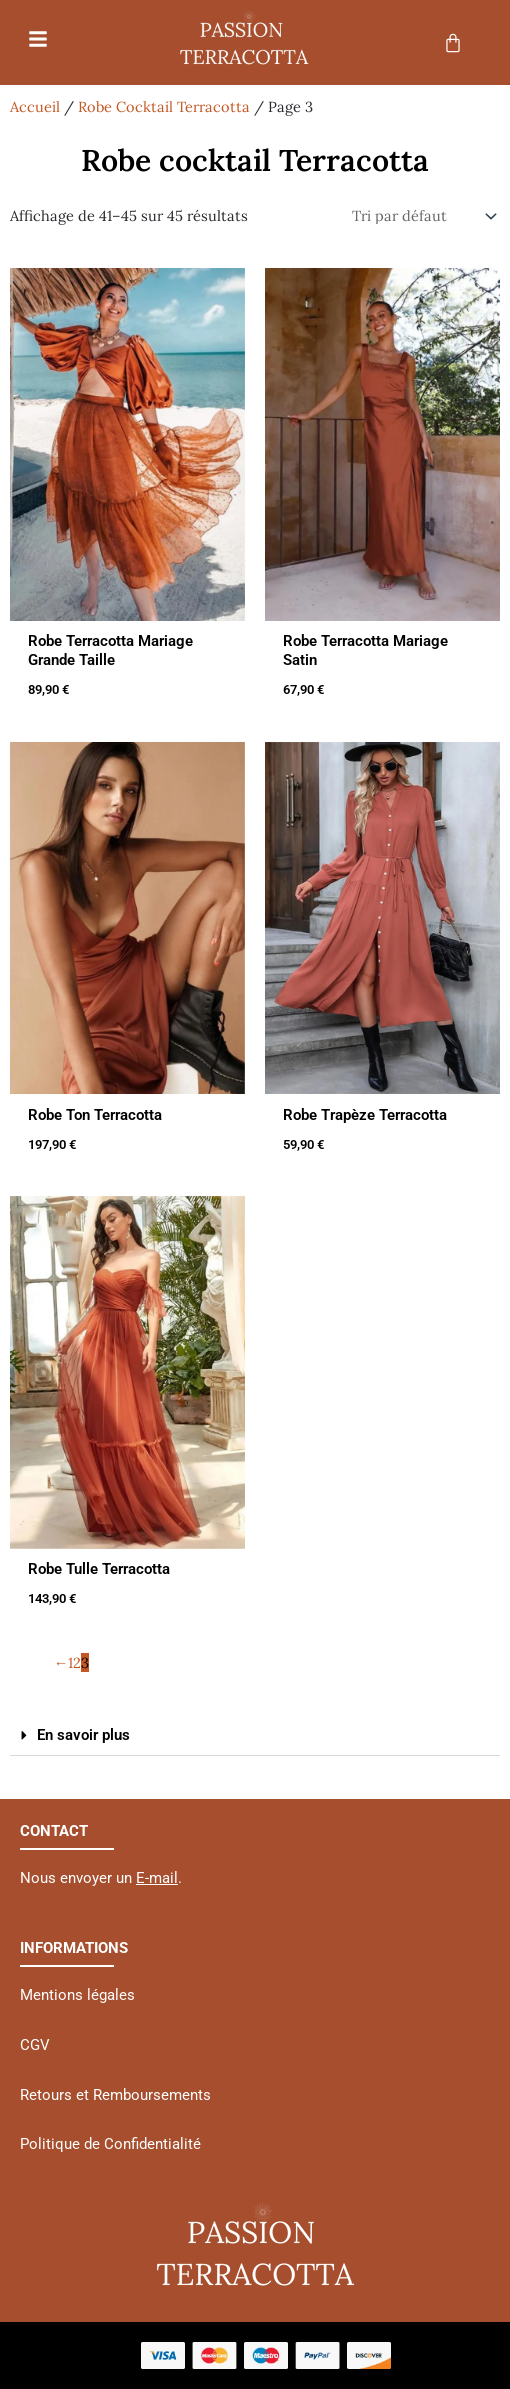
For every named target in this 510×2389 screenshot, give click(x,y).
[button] (255, 1736)
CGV (35, 2045)
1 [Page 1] (70, 1662)
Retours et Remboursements (115, 2095)
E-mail (157, 1878)
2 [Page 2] (77, 1662)
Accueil (35, 106)
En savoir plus (83, 1735)
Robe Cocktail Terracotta (164, 106)
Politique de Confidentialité (110, 2144)
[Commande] (420, 216)
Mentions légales (77, 1995)
